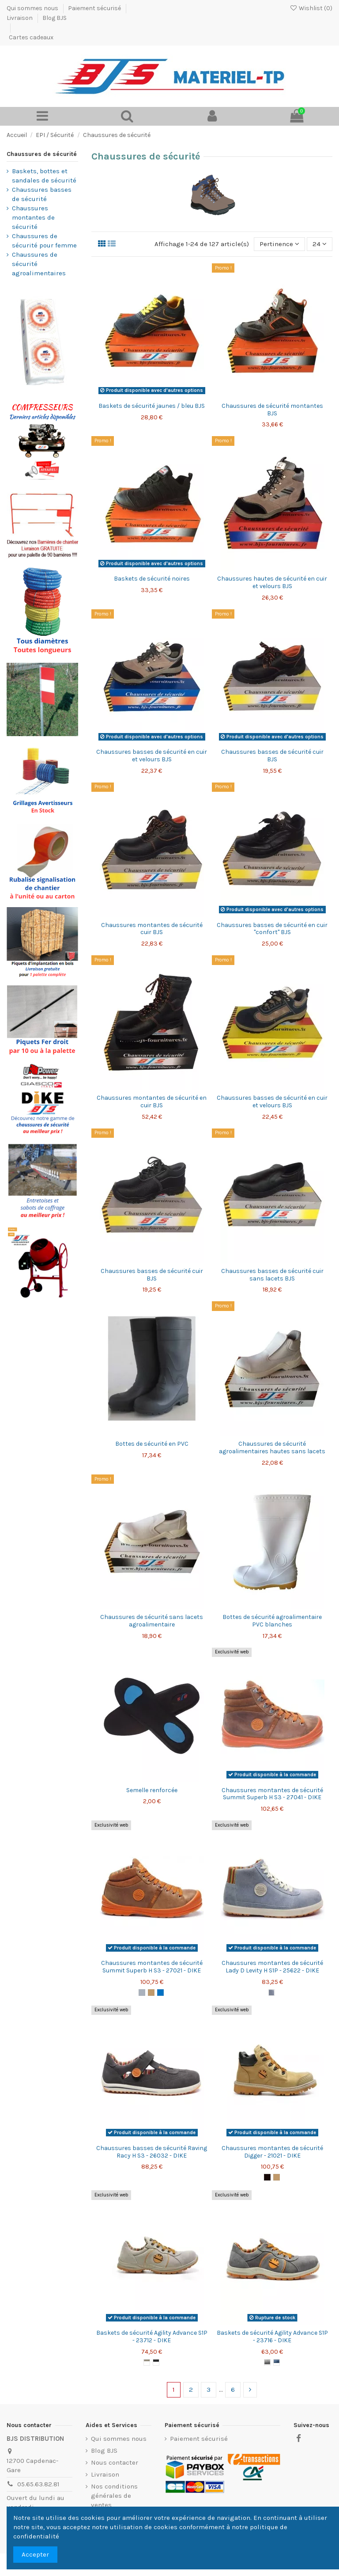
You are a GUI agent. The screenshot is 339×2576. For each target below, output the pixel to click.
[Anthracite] (267, 2362)
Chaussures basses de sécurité (42, 194)
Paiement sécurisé (95, 8)
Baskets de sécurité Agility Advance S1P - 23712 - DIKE (151, 2336)
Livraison (20, 18)
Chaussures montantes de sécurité (33, 217)
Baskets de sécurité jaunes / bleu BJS (151, 406)
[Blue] (276, 2362)
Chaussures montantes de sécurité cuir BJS (152, 928)
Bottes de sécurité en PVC (151, 1444)
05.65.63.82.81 (38, 2484)
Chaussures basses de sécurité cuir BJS (272, 755)
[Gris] (142, 1992)
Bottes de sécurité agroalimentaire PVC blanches (272, 1620)
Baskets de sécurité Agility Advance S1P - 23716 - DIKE (272, 2336)
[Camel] (151, 1992)
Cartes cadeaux (31, 37)
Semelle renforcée (151, 1790)
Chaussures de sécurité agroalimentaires (39, 264)
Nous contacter (114, 2462)
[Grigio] (146, 2362)
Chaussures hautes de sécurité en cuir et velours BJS (272, 582)
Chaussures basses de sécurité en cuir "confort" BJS (272, 928)
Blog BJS (54, 18)
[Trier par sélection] (279, 244)
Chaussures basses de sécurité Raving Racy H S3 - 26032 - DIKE (151, 2151)
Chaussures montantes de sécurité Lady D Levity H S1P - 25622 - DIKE (272, 1966)
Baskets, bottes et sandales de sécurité (44, 175)
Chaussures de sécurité (42, 154)
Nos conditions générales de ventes (114, 2495)
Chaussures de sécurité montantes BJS (272, 409)
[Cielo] (271, 1992)
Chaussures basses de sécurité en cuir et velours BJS (151, 755)
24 (320, 244)
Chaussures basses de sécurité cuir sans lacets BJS (272, 1274)
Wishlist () (311, 8)
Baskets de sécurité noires (152, 578)
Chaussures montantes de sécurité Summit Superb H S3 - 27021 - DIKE (152, 1966)
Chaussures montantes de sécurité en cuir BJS (152, 1101)
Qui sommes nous (33, 8)
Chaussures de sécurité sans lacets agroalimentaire (151, 1620)
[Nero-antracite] (156, 2362)
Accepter (35, 2554)
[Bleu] (160, 1992)
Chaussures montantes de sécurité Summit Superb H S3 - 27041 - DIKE (272, 1793)
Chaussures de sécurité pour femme (44, 240)
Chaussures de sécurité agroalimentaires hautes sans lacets (272, 1447)
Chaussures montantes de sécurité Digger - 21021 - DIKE (272, 2151)
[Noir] (267, 2177)
